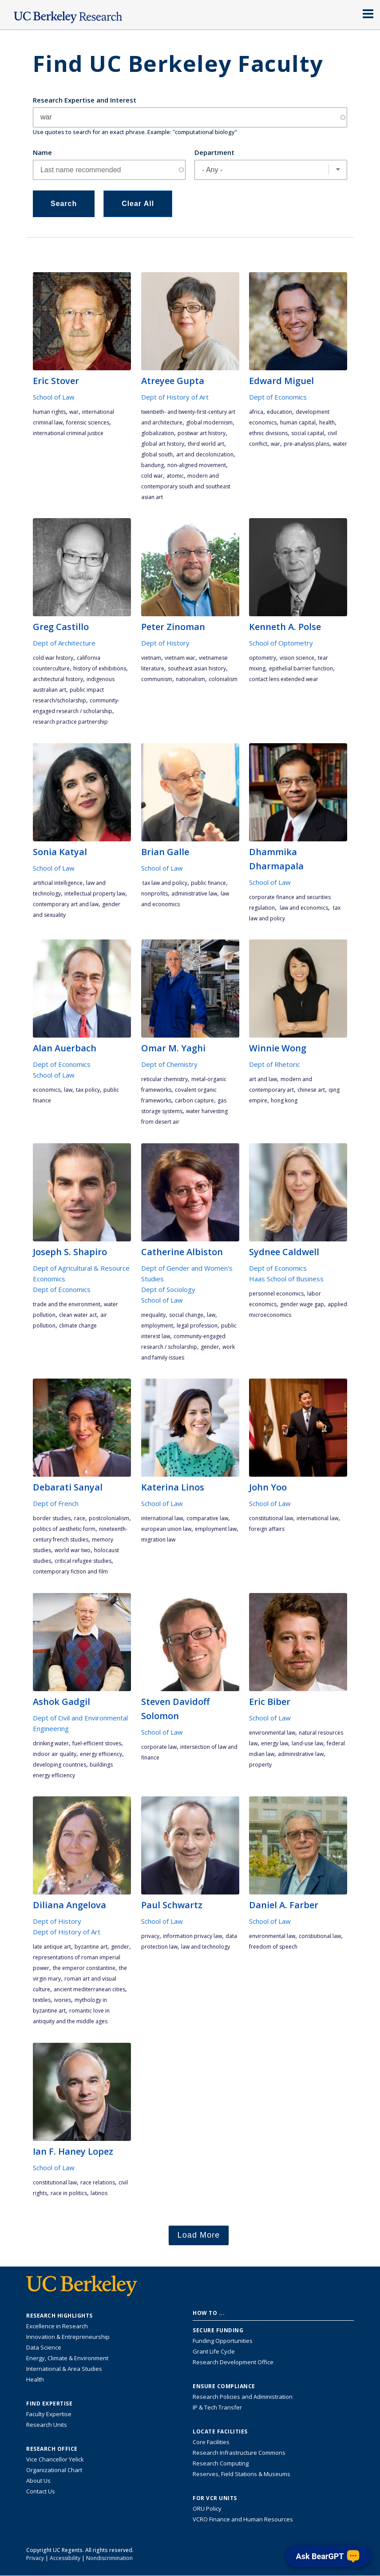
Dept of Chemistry (169, 1064)
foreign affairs (267, 1529)
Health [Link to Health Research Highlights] (35, 2379)
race (79, 1518)
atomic (175, 476)
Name (42, 152)
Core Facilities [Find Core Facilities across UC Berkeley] (211, 2442)
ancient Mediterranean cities (89, 1989)
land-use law (307, 1743)
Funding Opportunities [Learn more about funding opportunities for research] (223, 2341)
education (279, 412)
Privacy (35, 2558)
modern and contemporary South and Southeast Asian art (185, 486)
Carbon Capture (194, 1100)
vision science (297, 658)
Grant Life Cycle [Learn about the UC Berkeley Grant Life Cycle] (214, 2351)
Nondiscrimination (109, 2558)
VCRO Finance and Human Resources (243, 2519)
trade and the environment (66, 1304)
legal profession (197, 1325)
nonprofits (154, 893)
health (327, 422)
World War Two (73, 1550)
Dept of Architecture (64, 642)
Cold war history (53, 658)
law (68, 1090)
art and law (263, 1079)
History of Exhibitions (99, 668)
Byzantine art (91, 1946)
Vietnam (151, 658)
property (260, 1764)
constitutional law (271, 1518)
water (340, 444)
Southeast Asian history (197, 668)
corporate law (159, 1747)
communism (156, 679)
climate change (78, 1325)
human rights (49, 412)
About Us (38, 2481)
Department (214, 152)
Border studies (52, 1518)
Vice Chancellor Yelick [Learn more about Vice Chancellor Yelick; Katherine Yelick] (55, 2459)
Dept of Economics (278, 396)
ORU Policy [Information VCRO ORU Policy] (207, 2509)
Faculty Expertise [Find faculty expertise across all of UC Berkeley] (48, 2414)
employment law (216, 1529)
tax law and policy (164, 883)
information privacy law (192, 1936)
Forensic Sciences (87, 422)
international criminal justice (68, 433)
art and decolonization (205, 454)
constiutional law (320, 1936)
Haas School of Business (286, 1278)
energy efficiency (101, 1754)
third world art (206, 444)
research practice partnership (70, 721)
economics (46, 1090)
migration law (158, 1539)
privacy (150, 1936)
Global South (157, 454)
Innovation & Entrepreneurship (68, 2337)
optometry (262, 658)
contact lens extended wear (283, 679)
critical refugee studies (83, 1561)
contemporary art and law (66, 904)
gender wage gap (302, 1304)
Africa (256, 412)
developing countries (59, 1764)
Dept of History (165, 642)
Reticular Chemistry (164, 1079)
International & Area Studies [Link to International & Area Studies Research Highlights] (64, 2369)
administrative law (194, 893)
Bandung (152, 465)
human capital (298, 422)
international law (162, 1518)
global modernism (209, 422)
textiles (42, 2000)
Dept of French (56, 1503)
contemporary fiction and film (70, 1571)
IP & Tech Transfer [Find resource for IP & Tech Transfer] (217, 2407)
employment (157, 1325)
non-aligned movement (196, 465)
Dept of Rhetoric (274, 1064)
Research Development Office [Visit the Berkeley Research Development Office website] (233, 2362)
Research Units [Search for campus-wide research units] (46, 2425)
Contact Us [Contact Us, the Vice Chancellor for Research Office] (40, 2491)
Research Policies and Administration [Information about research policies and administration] (243, 2397)
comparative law (207, 1518)
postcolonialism (109, 1518)
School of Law (54, 396)
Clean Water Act (78, 1315)
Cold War (152, 476)
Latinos (99, 2193)
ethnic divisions (268, 433)
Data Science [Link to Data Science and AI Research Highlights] (43, 2347)
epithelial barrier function (301, 668)
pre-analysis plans (306, 444)
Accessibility (65, 2558)
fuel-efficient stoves (96, 1743)
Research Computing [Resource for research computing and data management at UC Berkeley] (221, 2463)
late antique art (52, 1946)
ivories (62, 2000)
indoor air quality (54, 1754)
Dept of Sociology (168, 1289)
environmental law (272, 1732)
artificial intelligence (58, 883)
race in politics (69, 2193)
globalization (157, 433)
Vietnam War (180, 658)
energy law (274, 1743)
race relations (97, 2182)
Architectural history (58, 679)
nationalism (190, 679)
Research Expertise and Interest (84, 99)
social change (186, 1315)
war (74, 412)
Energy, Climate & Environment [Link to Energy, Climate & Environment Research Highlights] (67, 2358)
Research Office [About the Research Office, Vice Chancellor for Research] (52, 2449)
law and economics (303, 908)
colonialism (223, 679)
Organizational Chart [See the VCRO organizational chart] (54, 2470)
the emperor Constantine (84, 1968)
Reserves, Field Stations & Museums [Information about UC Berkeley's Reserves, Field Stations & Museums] (241, 2474)
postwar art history (202, 433)
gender (210, 1347)
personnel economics (276, 1293)
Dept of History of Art (175, 396)
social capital (307, 433)
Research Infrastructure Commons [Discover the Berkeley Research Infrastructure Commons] (239, 2453)
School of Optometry (281, 642)
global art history (162, 444)
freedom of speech (273, 1946)
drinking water (51, 1743)
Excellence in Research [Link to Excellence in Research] (57, 2326)
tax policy (88, 1090)
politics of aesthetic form (64, 1529)
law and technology (205, 1946)
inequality (153, 1315)
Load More (199, 2235)
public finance (208, 883)
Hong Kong (284, 1100)
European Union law (166, 1529)
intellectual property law (94, 893)
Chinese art (311, 1090)
